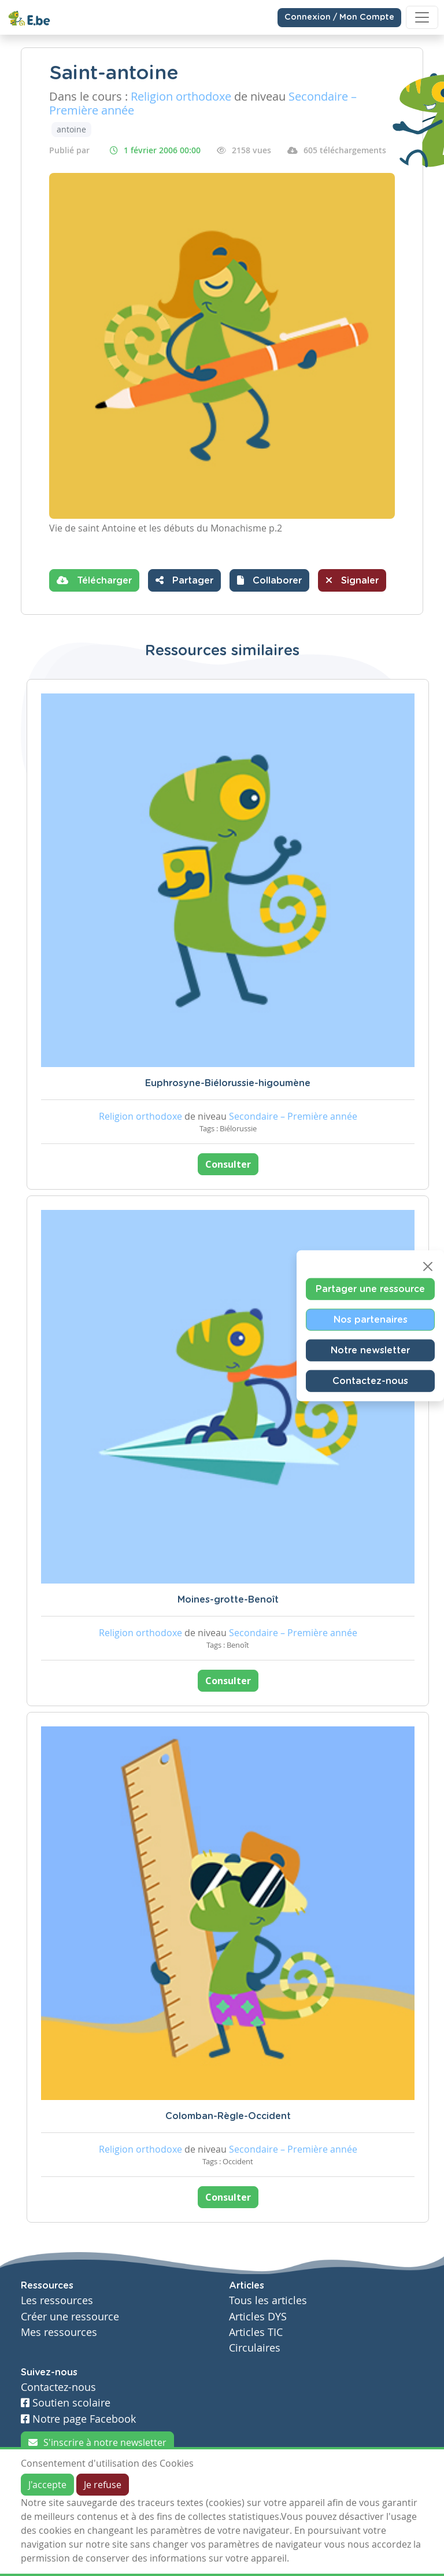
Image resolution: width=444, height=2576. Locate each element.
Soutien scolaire (65, 2402)
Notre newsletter (370, 1350)
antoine (71, 129)
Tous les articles (268, 2300)
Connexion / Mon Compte (339, 17)
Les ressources (57, 2300)
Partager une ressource (370, 1289)
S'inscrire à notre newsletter (97, 2442)
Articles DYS (258, 2316)
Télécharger (94, 580)
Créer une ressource (70, 2316)
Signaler (352, 580)
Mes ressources (59, 2332)
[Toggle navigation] (422, 17)
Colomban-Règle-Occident (228, 2116)
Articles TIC (256, 2332)
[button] (269, 580)
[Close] (428, 1267)
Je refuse (102, 2484)
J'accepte (47, 2484)
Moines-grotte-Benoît (228, 1599)
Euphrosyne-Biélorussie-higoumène (227, 1083)
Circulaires (254, 2347)
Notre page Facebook (78, 2419)
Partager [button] (184, 580)
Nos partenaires (371, 1319)
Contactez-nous (370, 1381)
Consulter (228, 1164)
